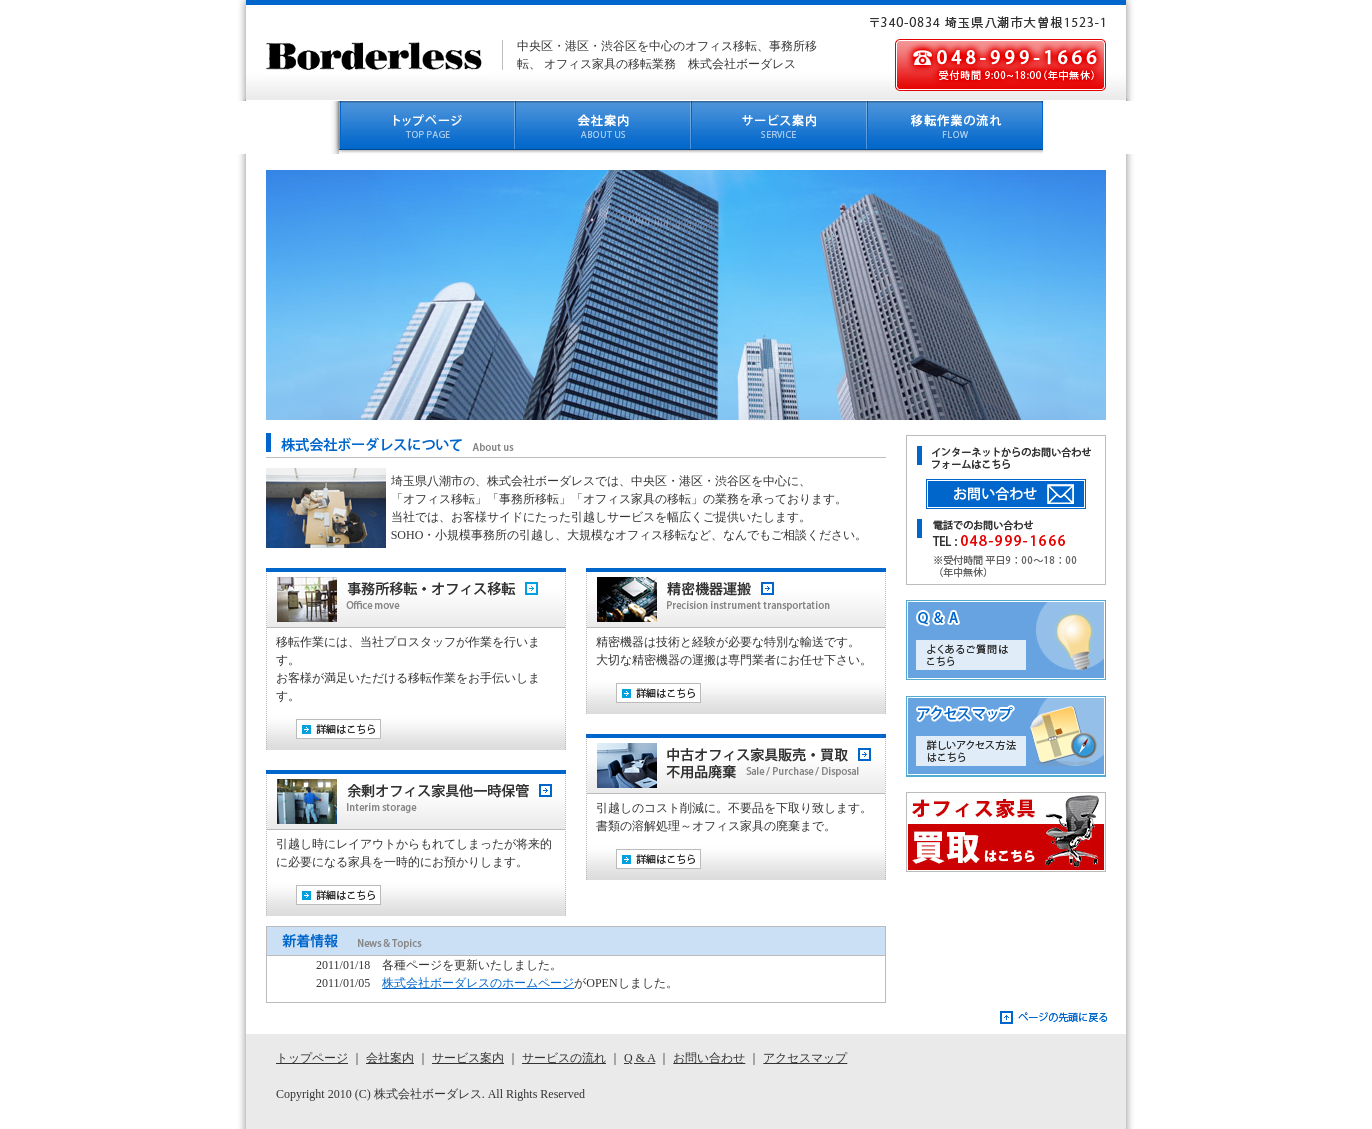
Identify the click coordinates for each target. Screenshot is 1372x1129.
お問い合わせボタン (1021, 495)
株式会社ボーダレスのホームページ (478, 983)
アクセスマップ (1021, 736)
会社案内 (390, 1058)
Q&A (1021, 640)
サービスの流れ (564, 1058)
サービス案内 (468, 1058)
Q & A (639, 1058)
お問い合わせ (709, 1058)
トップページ (312, 1058)
